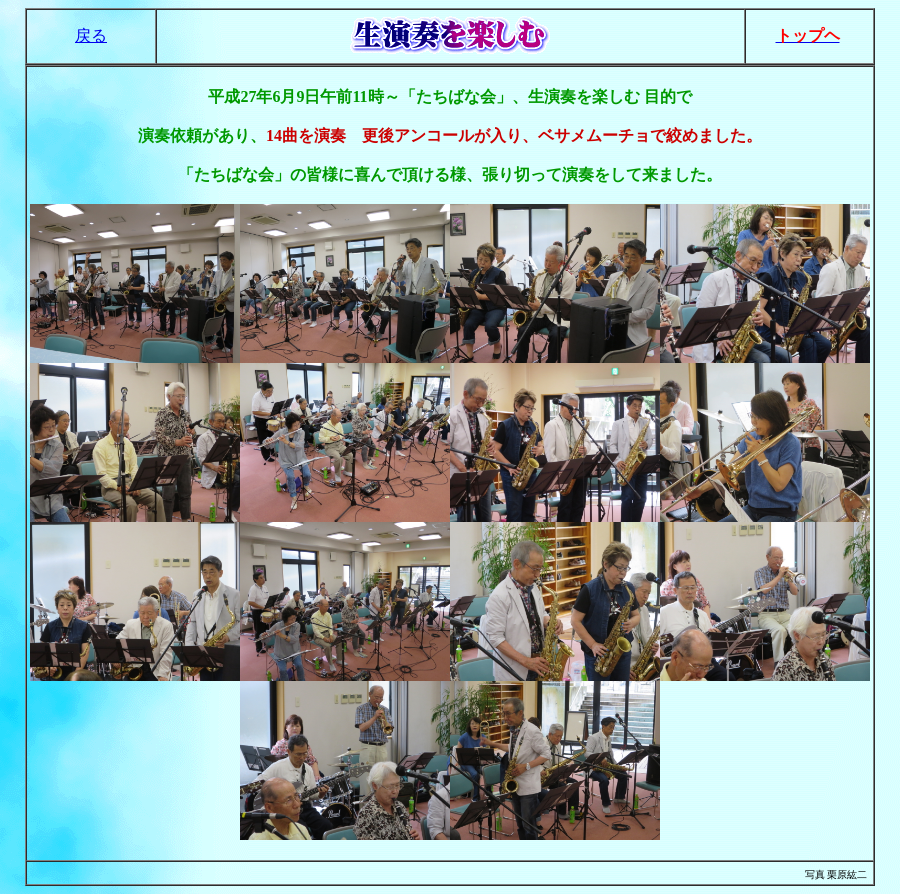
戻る (91, 35)
